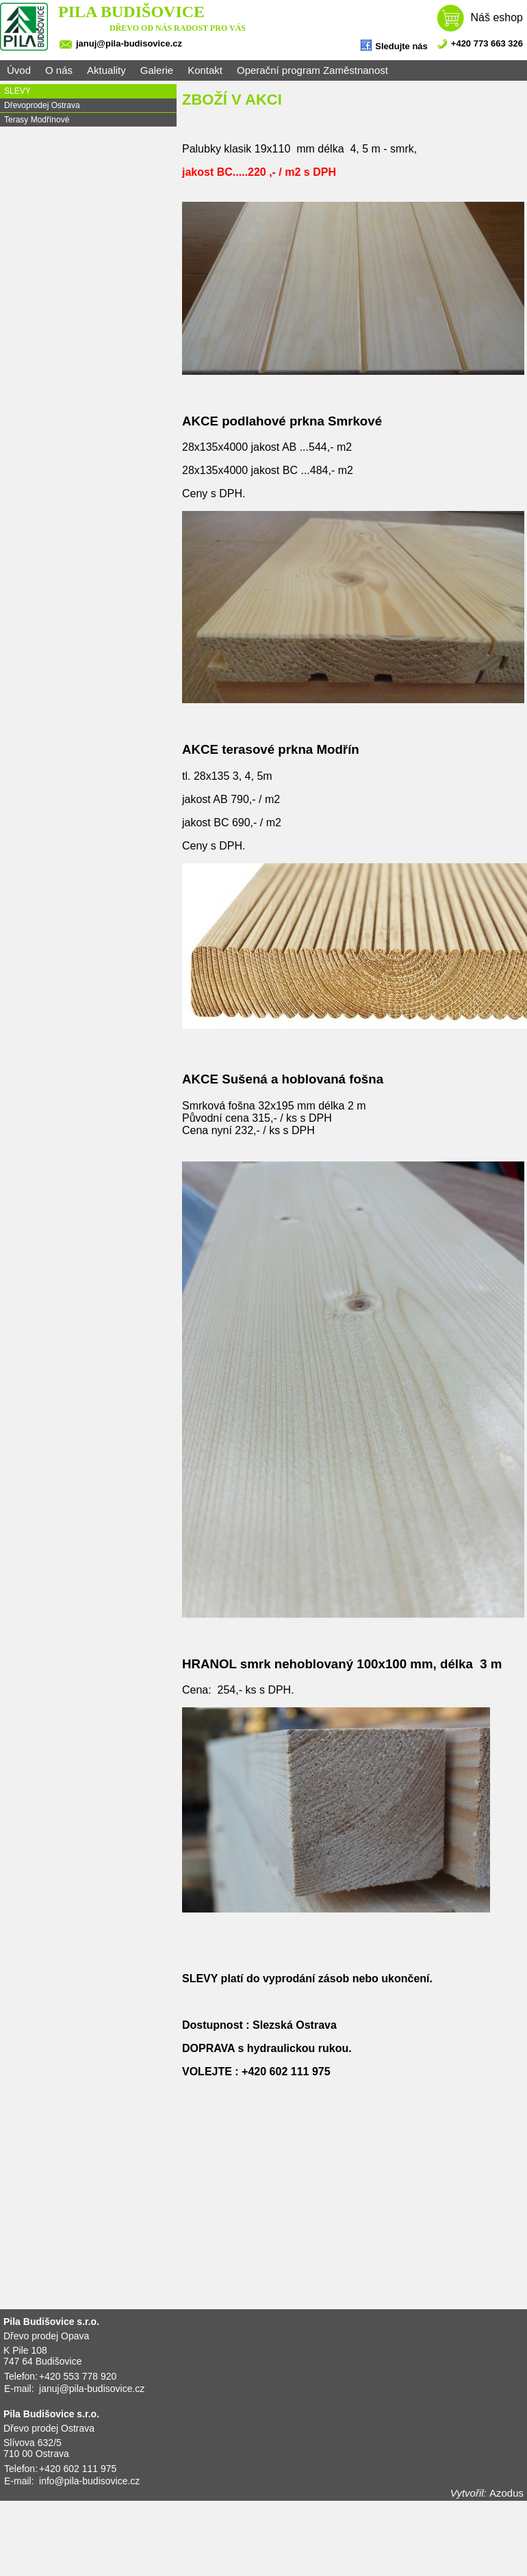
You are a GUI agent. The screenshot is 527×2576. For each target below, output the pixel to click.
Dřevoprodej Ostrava (42, 105)
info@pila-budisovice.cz (89, 2480)
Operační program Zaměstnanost (312, 70)
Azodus (506, 2493)
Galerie (156, 70)
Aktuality (106, 70)
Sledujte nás (394, 45)
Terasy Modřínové (36, 119)
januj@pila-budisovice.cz (129, 43)
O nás (59, 70)
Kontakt (205, 70)
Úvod (19, 70)
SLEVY (17, 91)
